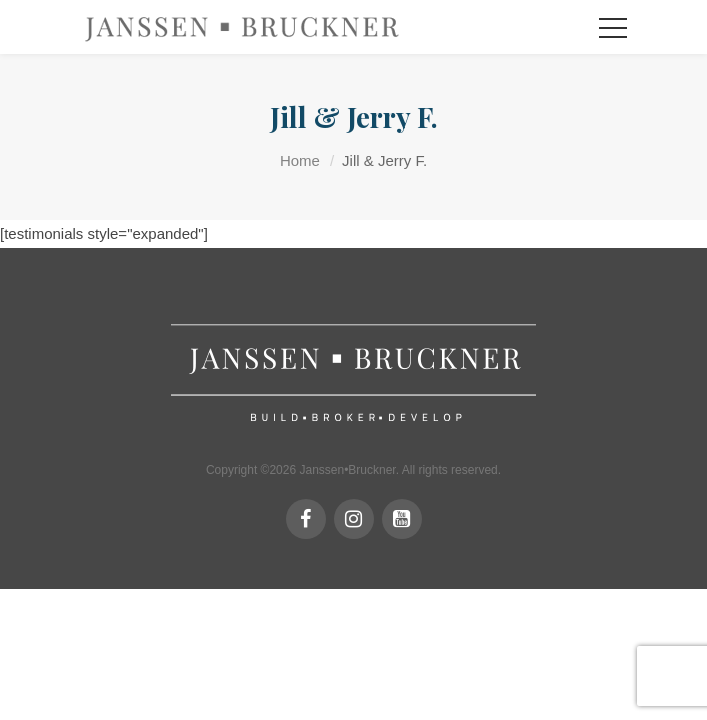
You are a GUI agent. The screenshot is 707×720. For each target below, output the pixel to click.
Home (300, 160)
